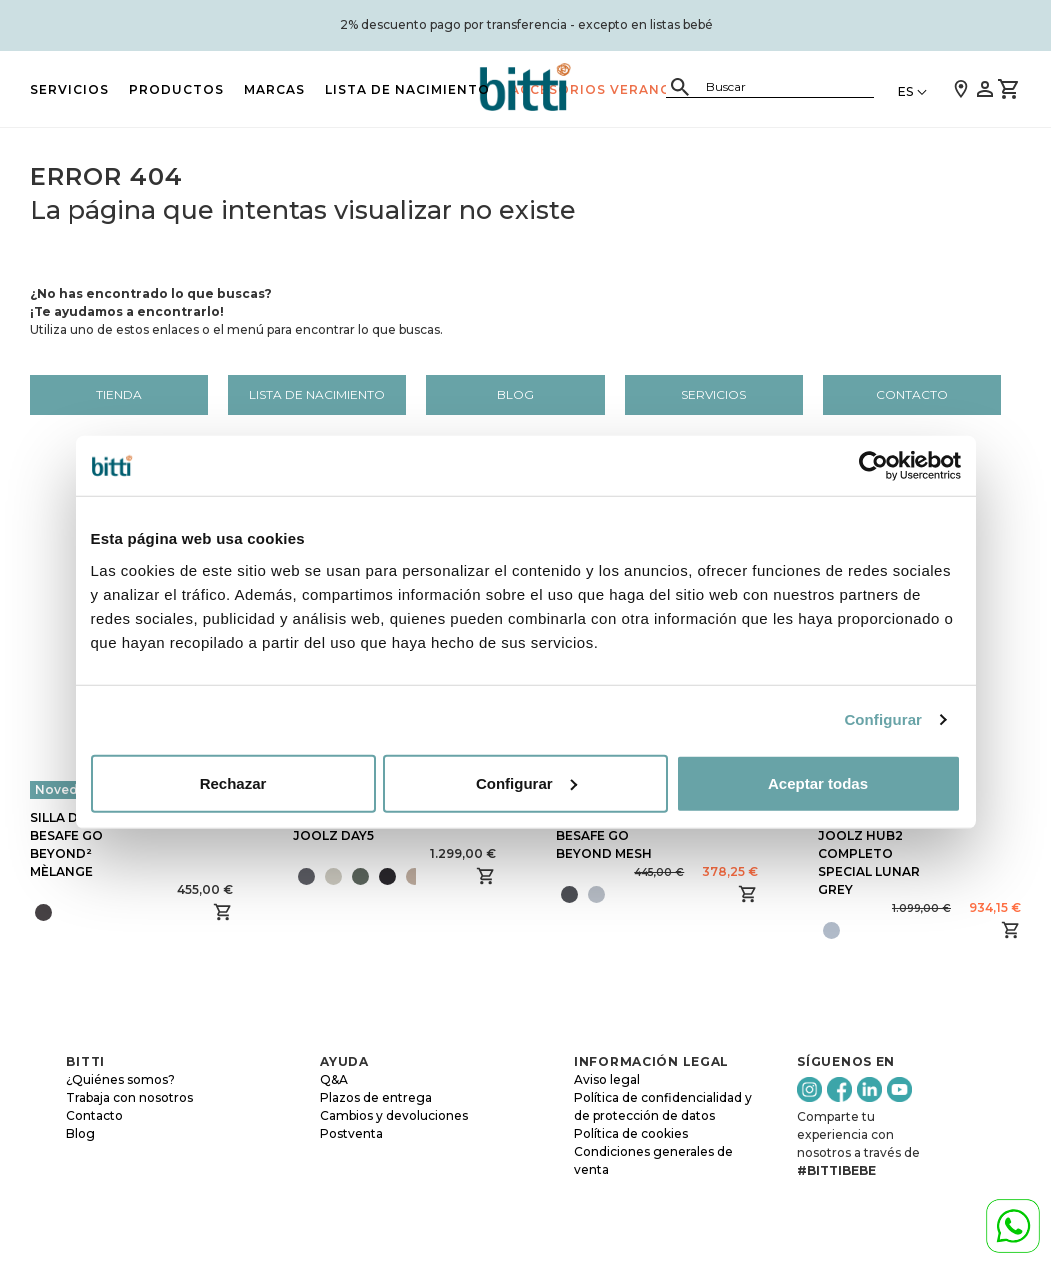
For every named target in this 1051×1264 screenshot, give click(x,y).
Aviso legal (607, 1079)
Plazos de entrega (376, 1097)
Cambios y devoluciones (394, 1115)
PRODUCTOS (176, 89)
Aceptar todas (818, 782)
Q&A (334, 1079)
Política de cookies (631, 1133)
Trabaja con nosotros (129, 1097)
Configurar (883, 719)
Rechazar (233, 782)
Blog (515, 394)
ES (905, 91)
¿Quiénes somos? (120, 1079)
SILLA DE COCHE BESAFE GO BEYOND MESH (609, 835)
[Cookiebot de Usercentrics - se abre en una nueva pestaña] (873, 466)
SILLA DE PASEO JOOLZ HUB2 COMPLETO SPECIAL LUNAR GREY (869, 853)
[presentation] (423, 876)
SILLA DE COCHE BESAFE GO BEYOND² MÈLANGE (83, 844)
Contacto (912, 394)
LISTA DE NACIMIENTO (407, 89)
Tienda (119, 394)
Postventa (351, 1133)
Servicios (69, 89)
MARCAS (274, 89)
